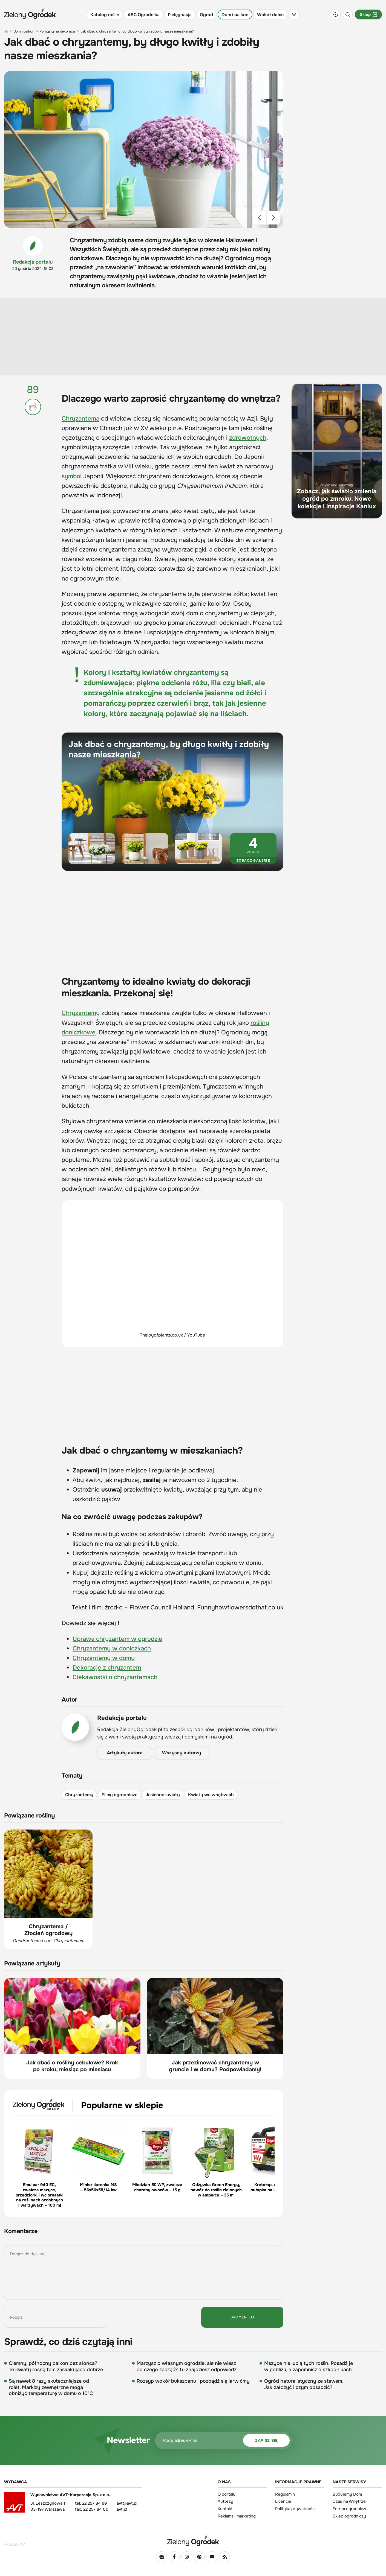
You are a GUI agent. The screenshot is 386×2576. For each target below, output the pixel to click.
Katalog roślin (104, 14)
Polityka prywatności (295, 2508)
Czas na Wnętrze (349, 2501)
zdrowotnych (247, 438)
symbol (72, 476)
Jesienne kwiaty (163, 1795)
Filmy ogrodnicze (119, 1795)
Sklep (368, 14)
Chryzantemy (81, 1013)
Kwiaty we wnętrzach (211, 1795)
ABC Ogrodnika (144, 14)
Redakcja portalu (33, 262)
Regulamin (285, 2494)
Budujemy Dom (347, 2494)
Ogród (206, 14)
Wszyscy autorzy (181, 1753)
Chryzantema (80, 418)
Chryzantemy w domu (104, 1658)
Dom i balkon (235, 14)
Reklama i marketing (237, 2516)
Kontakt (225, 2508)
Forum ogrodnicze (350, 2508)
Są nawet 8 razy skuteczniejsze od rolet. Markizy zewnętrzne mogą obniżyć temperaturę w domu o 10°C (51, 2387)
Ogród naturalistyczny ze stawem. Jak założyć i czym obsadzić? (304, 2384)
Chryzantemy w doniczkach (112, 1648)
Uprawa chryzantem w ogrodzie (117, 1639)
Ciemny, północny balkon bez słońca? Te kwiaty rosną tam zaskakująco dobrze (56, 2366)
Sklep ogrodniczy (349, 2516)
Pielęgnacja (180, 14)
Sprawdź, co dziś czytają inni (68, 2342)
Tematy (72, 1775)
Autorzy (225, 2501)
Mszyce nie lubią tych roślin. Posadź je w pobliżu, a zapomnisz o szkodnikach (308, 2366)
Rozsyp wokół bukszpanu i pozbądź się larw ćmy (193, 2381)
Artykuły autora (125, 1753)
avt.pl (122, 2509)
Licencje (283, 2501)
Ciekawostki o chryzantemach (115, 1677)
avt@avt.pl (127, 2503)
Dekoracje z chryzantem (107, 1668)
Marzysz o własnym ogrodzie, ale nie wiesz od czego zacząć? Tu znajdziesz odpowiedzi (187, 2366)
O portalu (226, 2494)
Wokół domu (270, 14)
